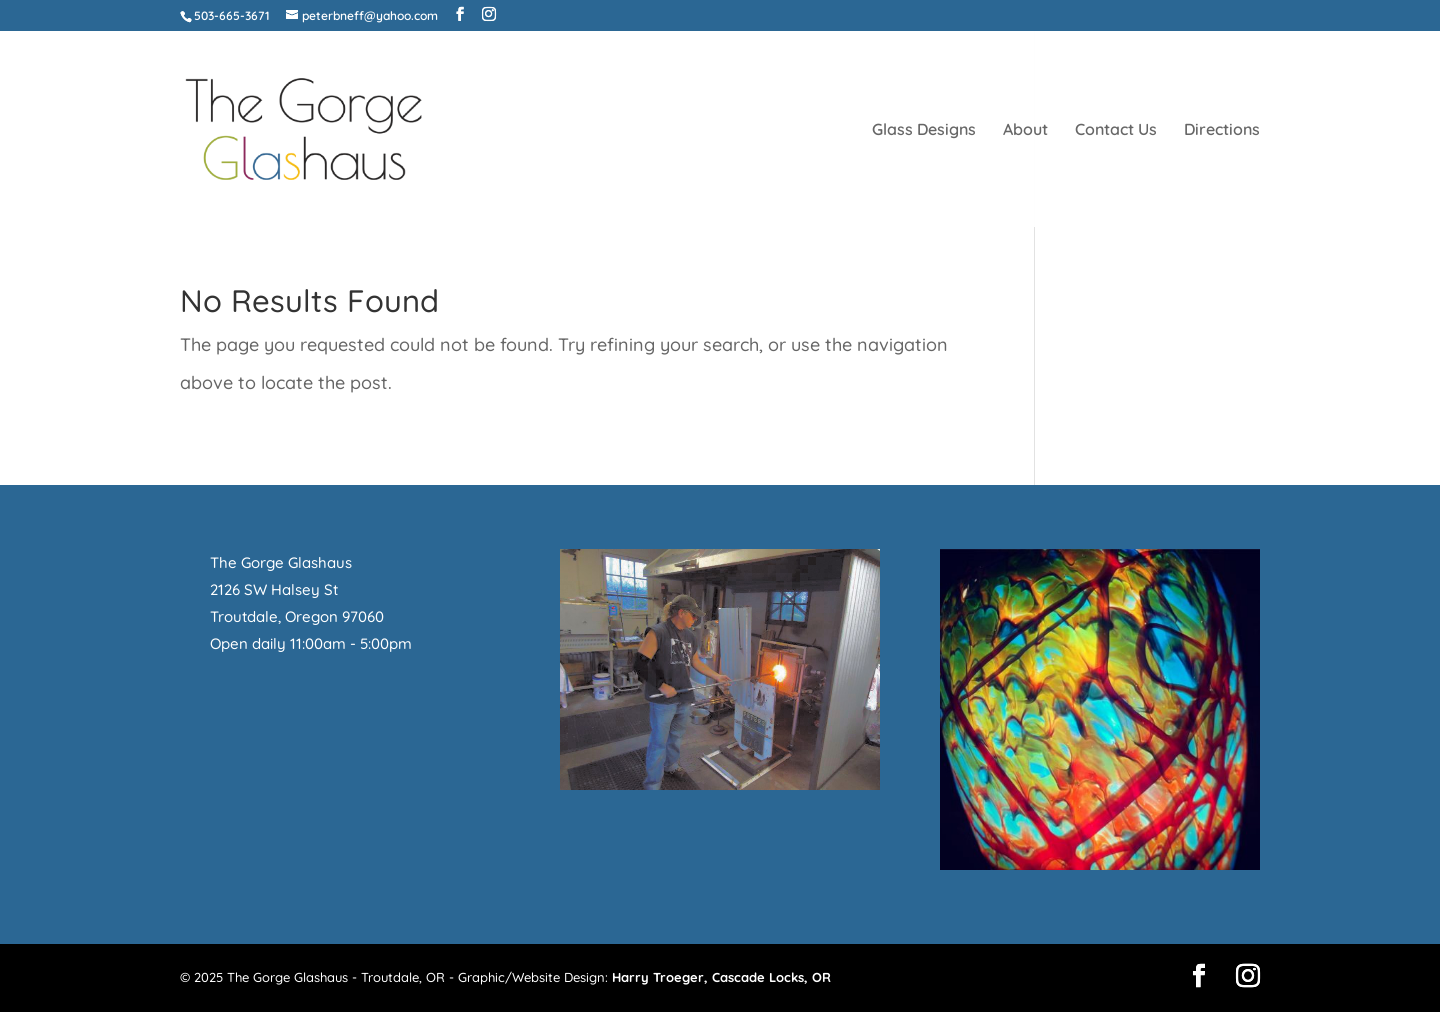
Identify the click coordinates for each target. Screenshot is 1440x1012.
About (1025, 130)
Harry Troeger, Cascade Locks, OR (721, 977)
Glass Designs (924, 130)
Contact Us (1116, 130)
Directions (1222, 130)
